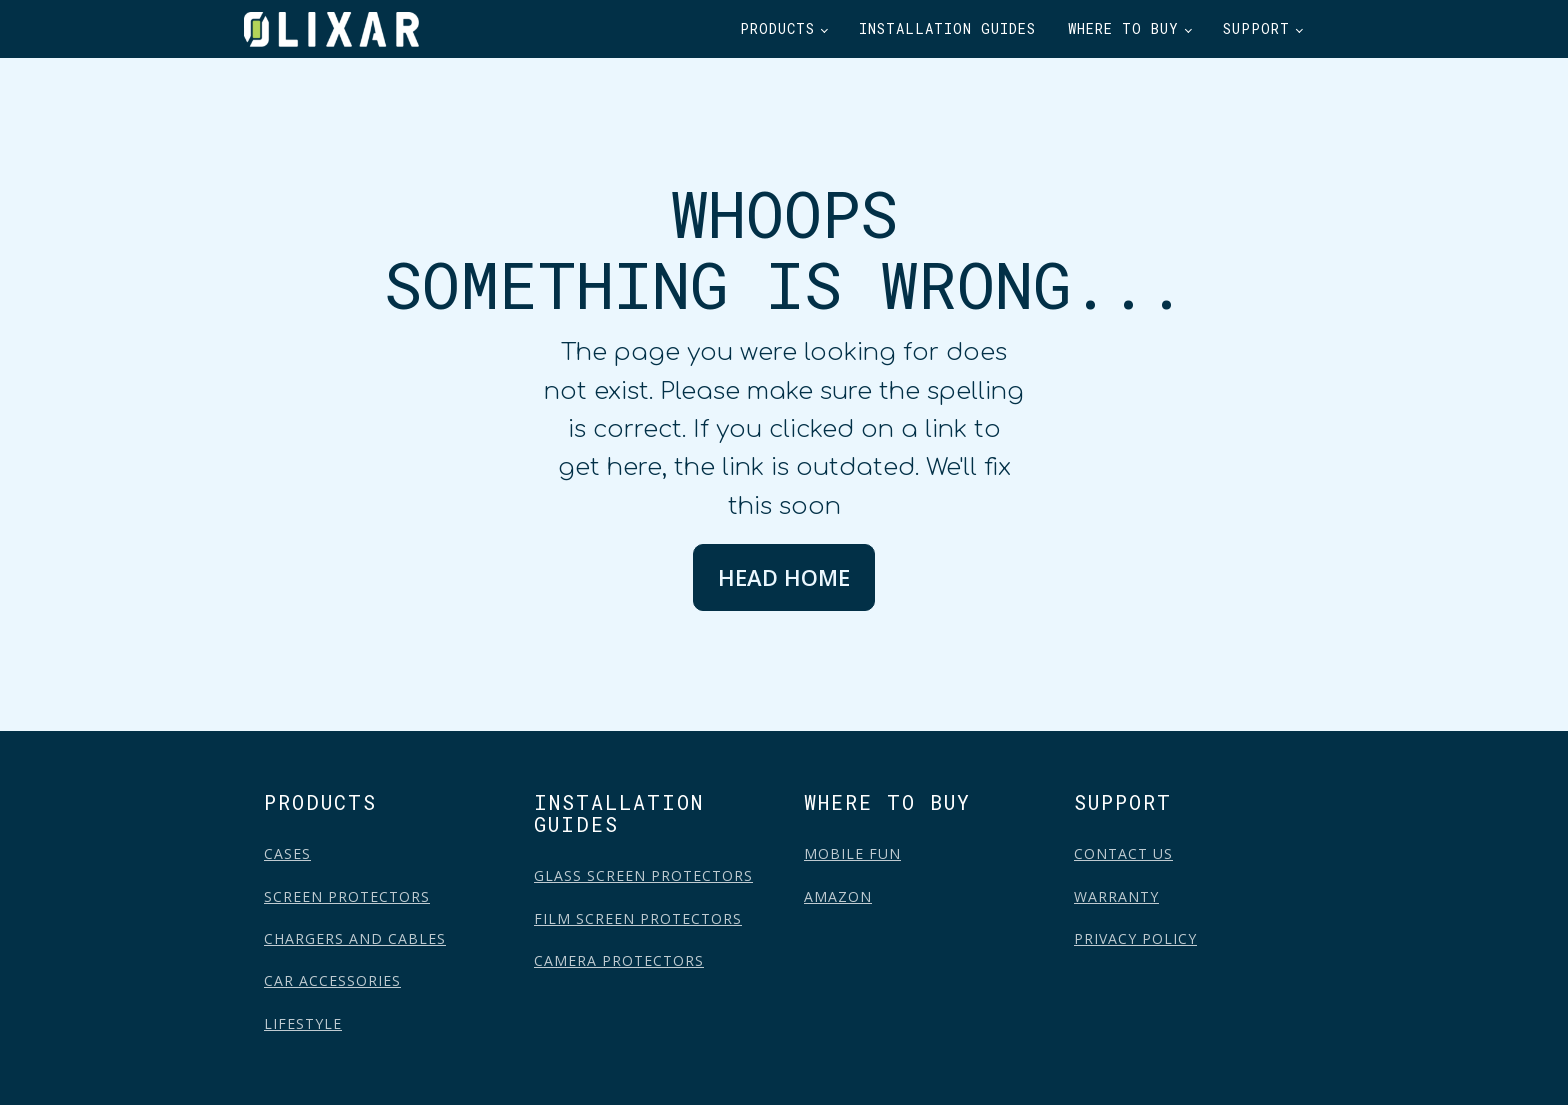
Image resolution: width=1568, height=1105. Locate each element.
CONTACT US (1123, 853)
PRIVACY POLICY (1135, 938)
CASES (287, 853)
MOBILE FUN (852, 853)
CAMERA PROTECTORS (619, 960)
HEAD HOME (784, 577)
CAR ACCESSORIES (332, 980)
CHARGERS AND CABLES (355, 938)
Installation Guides (947, 28)
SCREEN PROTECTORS (347, 896)
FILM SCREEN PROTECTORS (638, 918)
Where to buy (1123, 28)
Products (777, 28)
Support (1256, 28)
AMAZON (838, 896)
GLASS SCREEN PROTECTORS (643, 875)
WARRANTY (1116, 896)
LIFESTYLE (303, 1023)
